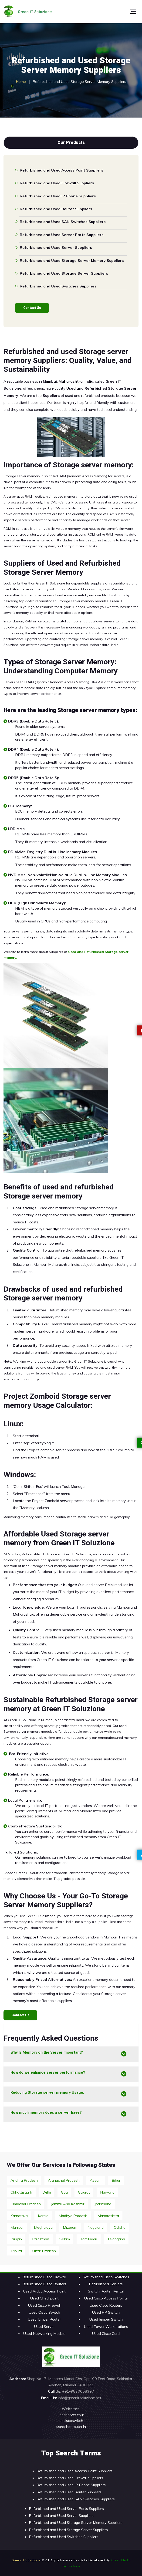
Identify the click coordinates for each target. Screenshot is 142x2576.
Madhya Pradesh (73, 2215)
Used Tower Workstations (106, 2326)
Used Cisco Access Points (106, 2298)
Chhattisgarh (21, 2192)
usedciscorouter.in (71, 2426)
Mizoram (70, 2227)
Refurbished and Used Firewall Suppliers (57, 183)
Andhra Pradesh (24, 2180)
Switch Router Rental (106, 2291)
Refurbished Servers (106, 2284)
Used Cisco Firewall (44, 2305)
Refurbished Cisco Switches (106, 2277)
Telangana (116, 2239)
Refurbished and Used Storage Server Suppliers (64, 273)
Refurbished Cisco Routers (44, 2284)
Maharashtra (108, 2215)
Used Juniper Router (44, 2319)
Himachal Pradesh (25, 2203)
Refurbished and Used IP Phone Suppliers (58, 196)
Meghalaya (43, 2227)
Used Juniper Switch (106, 2319)
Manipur (17, 2227)
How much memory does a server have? (71, 2114)
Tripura (16, 2251)
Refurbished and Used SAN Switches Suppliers (63, 221)
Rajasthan (40, 2239)
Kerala (43, 2215)
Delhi (46, 2192)
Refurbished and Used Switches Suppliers (58, 286)
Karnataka (19, 2215)
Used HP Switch (106, 2312)
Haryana (107, 2192)
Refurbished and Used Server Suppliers (56, 247)
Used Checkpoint (44, 2298)
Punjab (16, 2239)
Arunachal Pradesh (64, 2180)
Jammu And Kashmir (67, 2203)
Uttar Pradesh (44, 2251)
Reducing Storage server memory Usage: (71, 2094)
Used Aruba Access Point (44, 2291)
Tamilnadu (88, 2239)
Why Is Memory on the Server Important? (71, 2054)
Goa (64, 2192)
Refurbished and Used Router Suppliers (56, 208)
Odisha (119, 2227)
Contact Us (32, 307)
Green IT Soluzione (26, 2560)
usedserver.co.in (71, 2414)
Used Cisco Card (106, 2333)
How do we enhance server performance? (71, 2074)
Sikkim (64, 2239)
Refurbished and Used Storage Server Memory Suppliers (72, 260)
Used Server (44, 2326)
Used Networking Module (44, 2333)
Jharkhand (103, 2203)
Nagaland (96, 2227)
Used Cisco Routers (105, 2305)
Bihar (116, 2180)
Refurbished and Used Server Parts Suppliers (62, 234)
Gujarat (84, 2192)
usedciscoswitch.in (71, 2420)
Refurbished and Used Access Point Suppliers (61, 170)
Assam (95, 2180)
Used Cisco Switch (44, 2312)
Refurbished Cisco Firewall (44, 2277)
